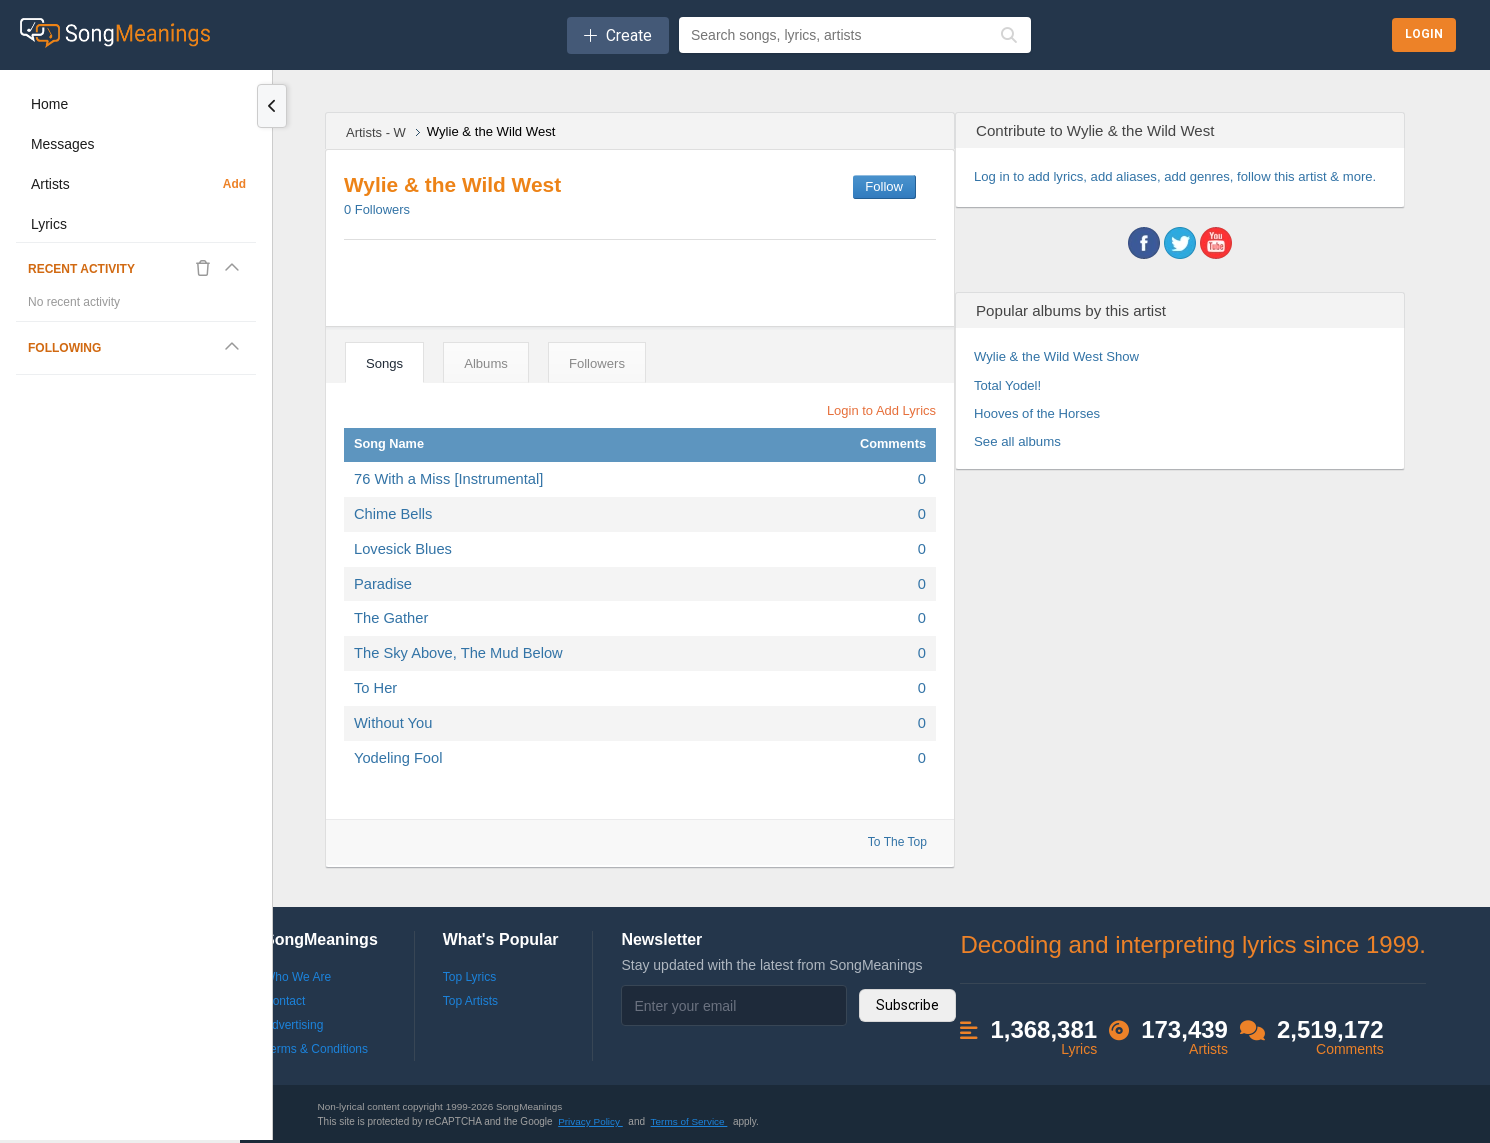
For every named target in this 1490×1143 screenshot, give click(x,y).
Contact (284, 1001)
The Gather (391, 618)
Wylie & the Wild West (452, 184)
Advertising (293, 1025)
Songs (384, 363)
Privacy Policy (590, 1121)
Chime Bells (393, 514)
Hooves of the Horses (1037, 413)
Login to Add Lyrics (881, 410)
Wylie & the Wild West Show (1056, 356)
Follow (884, 186)
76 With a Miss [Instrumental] (448, 479)
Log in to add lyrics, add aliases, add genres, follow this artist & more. (1175, 176)
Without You (393, 723)
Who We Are (297, 977)
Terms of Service (689, 1121)
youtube (1216, 243)
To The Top (897, 842)
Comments (893, 443)
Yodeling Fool (398, 758)
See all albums (1017, 441)
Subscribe (907, 1005)
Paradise (383, 584)
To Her (375, 688)
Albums (486, 363)
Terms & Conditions (316, 1049)
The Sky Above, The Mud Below (458, 653)
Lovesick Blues (403, 549)
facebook (1144, 243)
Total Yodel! (1007, 385)
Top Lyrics (470, 977)
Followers (377, 209)
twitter (1180, 243)
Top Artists (470, 1001)
